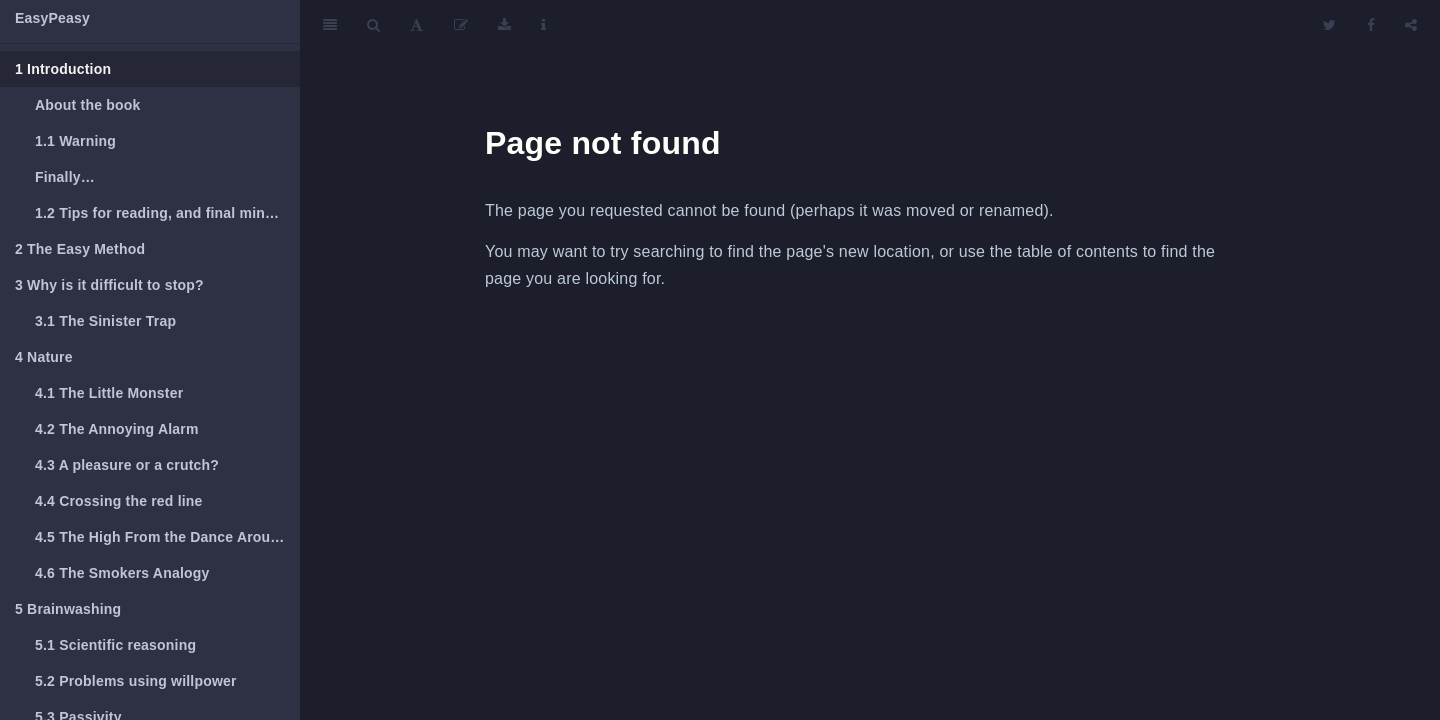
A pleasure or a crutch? (127, 465)
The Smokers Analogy (122, 573)
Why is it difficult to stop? (109, 285)
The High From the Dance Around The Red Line (167, 537)
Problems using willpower (136, 681)
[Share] (1411, 25)
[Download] (504, 25)
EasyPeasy (52, 18)
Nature (44, 357)
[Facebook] (1371, 25)
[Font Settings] (416, 25)
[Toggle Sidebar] (330, 25)
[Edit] (461, 25)
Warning (75, 141)
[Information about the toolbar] (543, 25)
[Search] (373, 25)
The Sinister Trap (105, 321)
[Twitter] (1329, 25)
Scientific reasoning (115, 645)
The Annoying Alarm (117, 429)
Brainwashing (68, 609)
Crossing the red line (119, 501)
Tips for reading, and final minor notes (167, 213)
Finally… (65, 177)
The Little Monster (109, 393)
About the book (87, 105)
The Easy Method (80, 249)
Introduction (63, 69)
